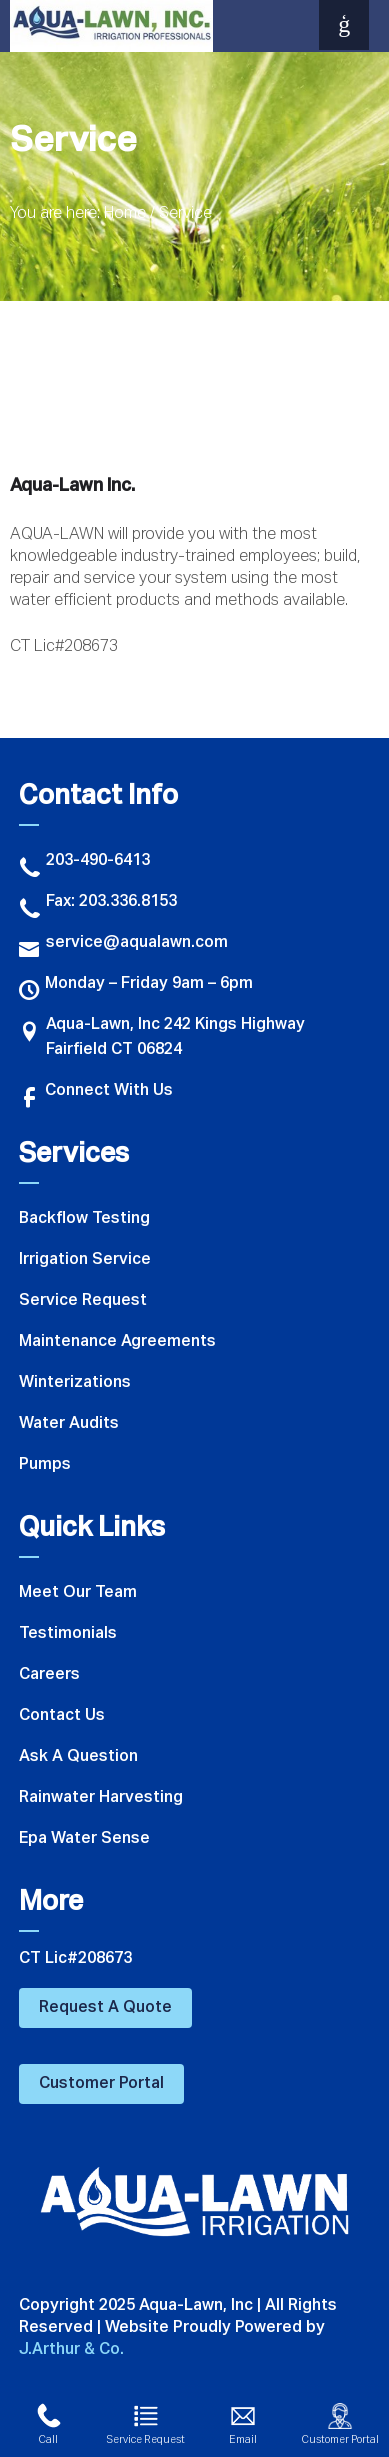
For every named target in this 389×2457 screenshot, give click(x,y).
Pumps (45, 1465)
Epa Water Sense (84, 1839)
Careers (49, 1675)
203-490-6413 (84, 863)
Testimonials (68, 1634)
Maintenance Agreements (117, 1342)
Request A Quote (105, 2008)
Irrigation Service (85, 1260)
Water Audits (69, 1424)
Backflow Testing (84, 1219)
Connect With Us (96, 1093)
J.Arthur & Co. (71, 2350)
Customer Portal (101, 2084)
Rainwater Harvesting (101, 1798)
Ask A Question (78, 1757)
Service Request (83, 1301)
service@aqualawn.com (123, 945)
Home (125, 214)
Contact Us (62, 1716)
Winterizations (75, 1383)
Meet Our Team (78, 1593)
